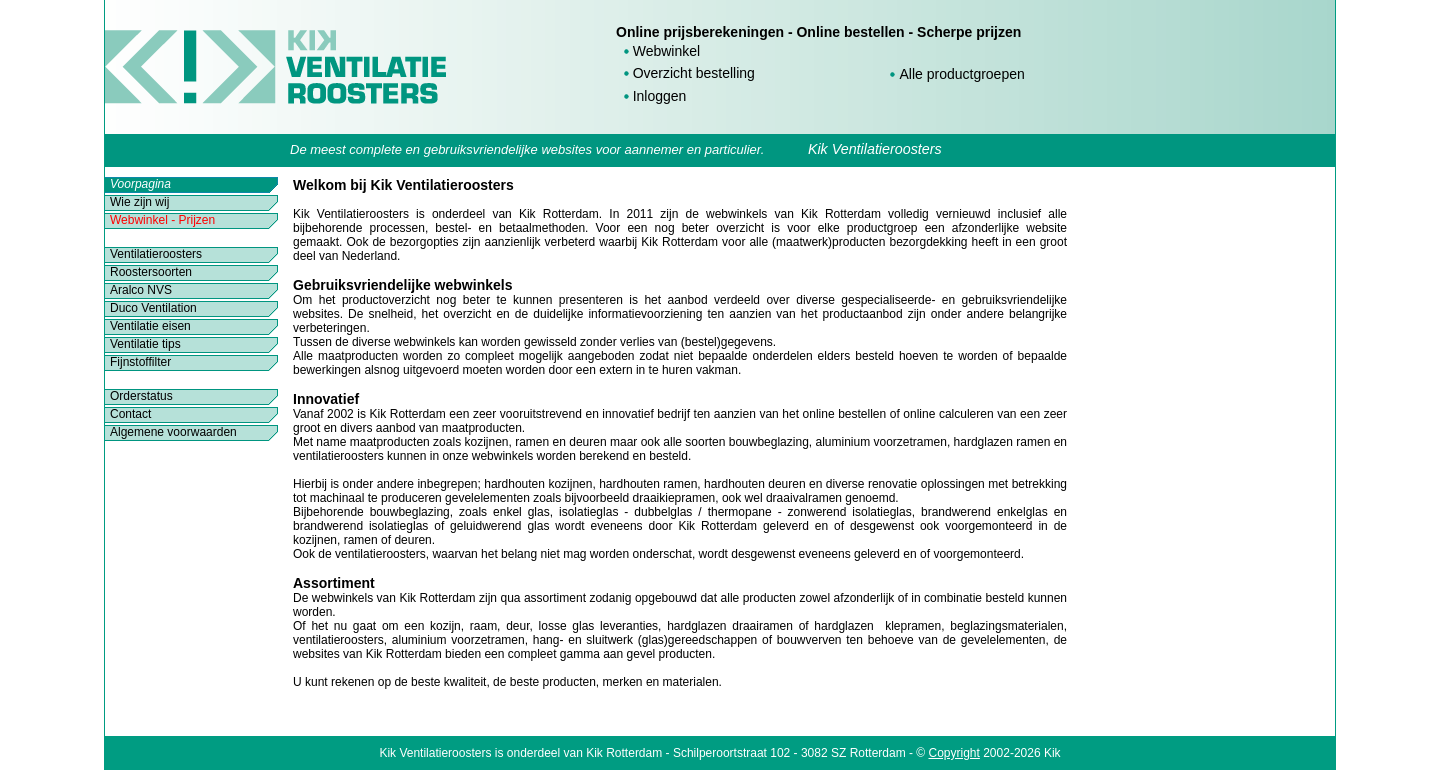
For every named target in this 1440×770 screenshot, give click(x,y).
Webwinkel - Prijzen (162, 220)
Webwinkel (666, 51)
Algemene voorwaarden (173, 432)
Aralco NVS (141, 290)
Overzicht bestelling (694, 73)
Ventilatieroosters (156, 254)
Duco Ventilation (153, 308)
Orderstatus (141, 396)
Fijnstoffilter (140, 362)
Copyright (954, 753)
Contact (130, 414)
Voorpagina (140, 184)
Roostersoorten (151, 272)
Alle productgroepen (961, 74)
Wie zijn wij (139, 202)
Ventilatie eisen (150, 326)
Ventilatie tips (145, 344)
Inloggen (660, 96)
